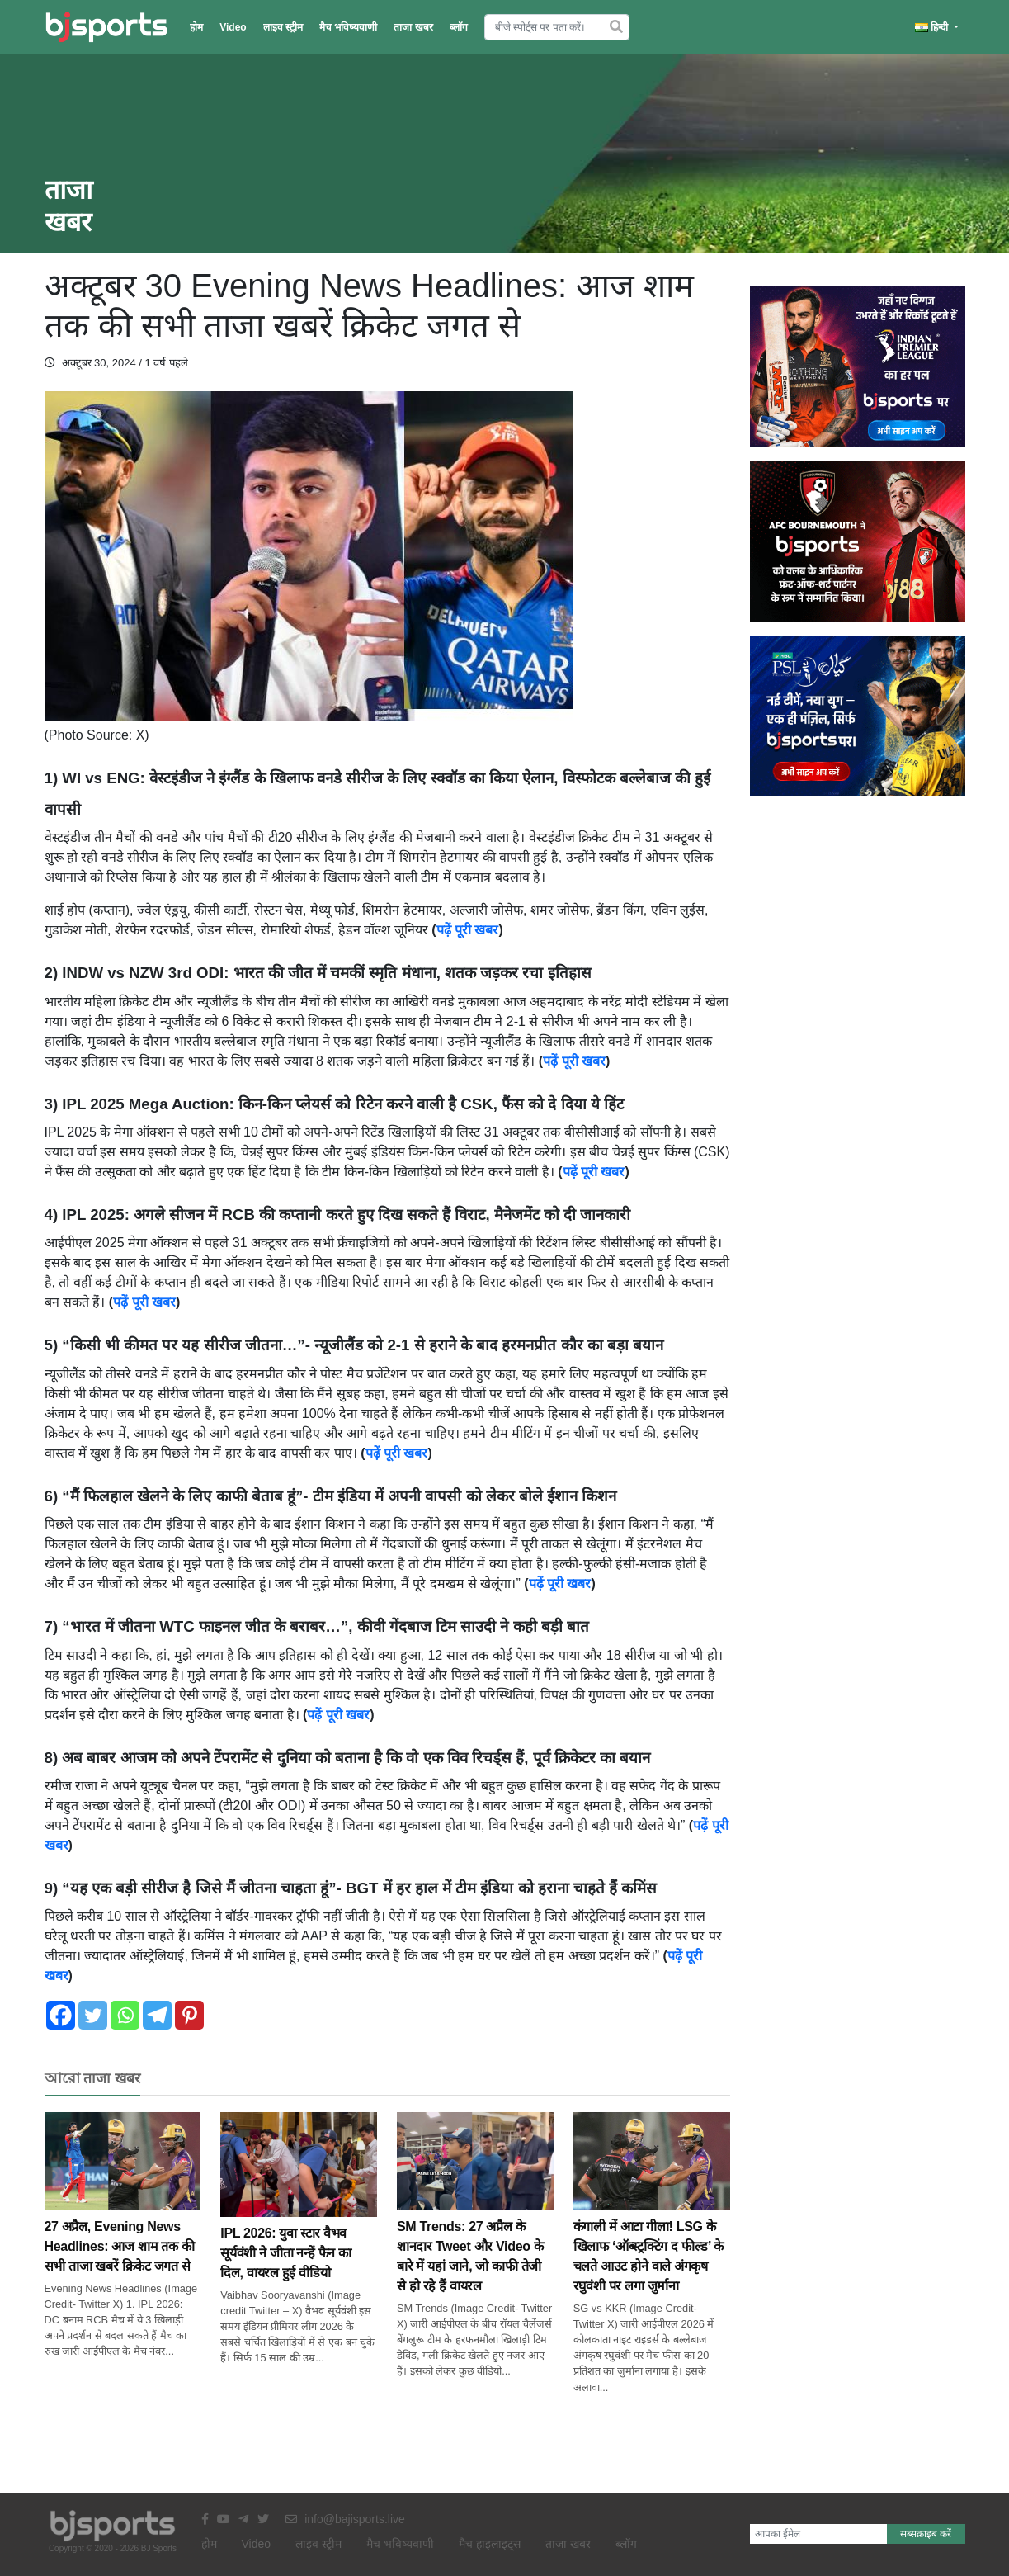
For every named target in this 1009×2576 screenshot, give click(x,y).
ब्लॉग (459, 27)
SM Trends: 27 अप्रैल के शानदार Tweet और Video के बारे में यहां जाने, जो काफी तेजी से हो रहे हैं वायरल (475, 2225)
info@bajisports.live (345, 2519)
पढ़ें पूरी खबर (467, 930)
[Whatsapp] (125, 2015)
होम (196, 27)
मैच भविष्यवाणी (348, 27)
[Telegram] (157, 2015)
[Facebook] (60, 2015)
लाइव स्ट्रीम (283, 27)
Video (232, 27)
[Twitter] (92, 2015)
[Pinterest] (189, 2015)
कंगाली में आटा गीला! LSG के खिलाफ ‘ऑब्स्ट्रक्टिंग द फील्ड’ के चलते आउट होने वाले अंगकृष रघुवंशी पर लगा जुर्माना (651, 2225)
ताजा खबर (413, 27)
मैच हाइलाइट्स (490, 2543)
